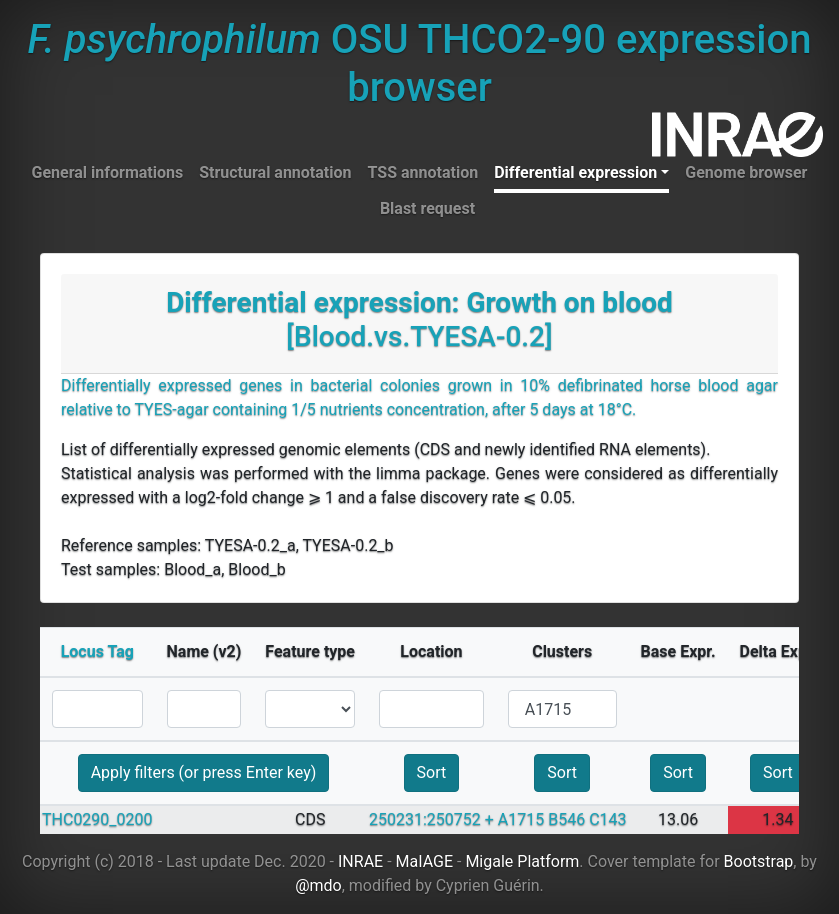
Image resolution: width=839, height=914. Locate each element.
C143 (607, 819)
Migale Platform (522, 861)
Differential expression (575, 172)
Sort (432, 772)
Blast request (427, 208)
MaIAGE (425, 861)
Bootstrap (759, 861)
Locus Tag (97, 651)
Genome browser (746, 172)
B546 (566, 819)
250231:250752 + (431, 819)
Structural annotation (275, 172)
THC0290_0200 (97, 819)
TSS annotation (423, 172)
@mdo (318, 885)
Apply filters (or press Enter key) (204, 772)
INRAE (360, 861)
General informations (108, 172)
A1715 (521, 819)
